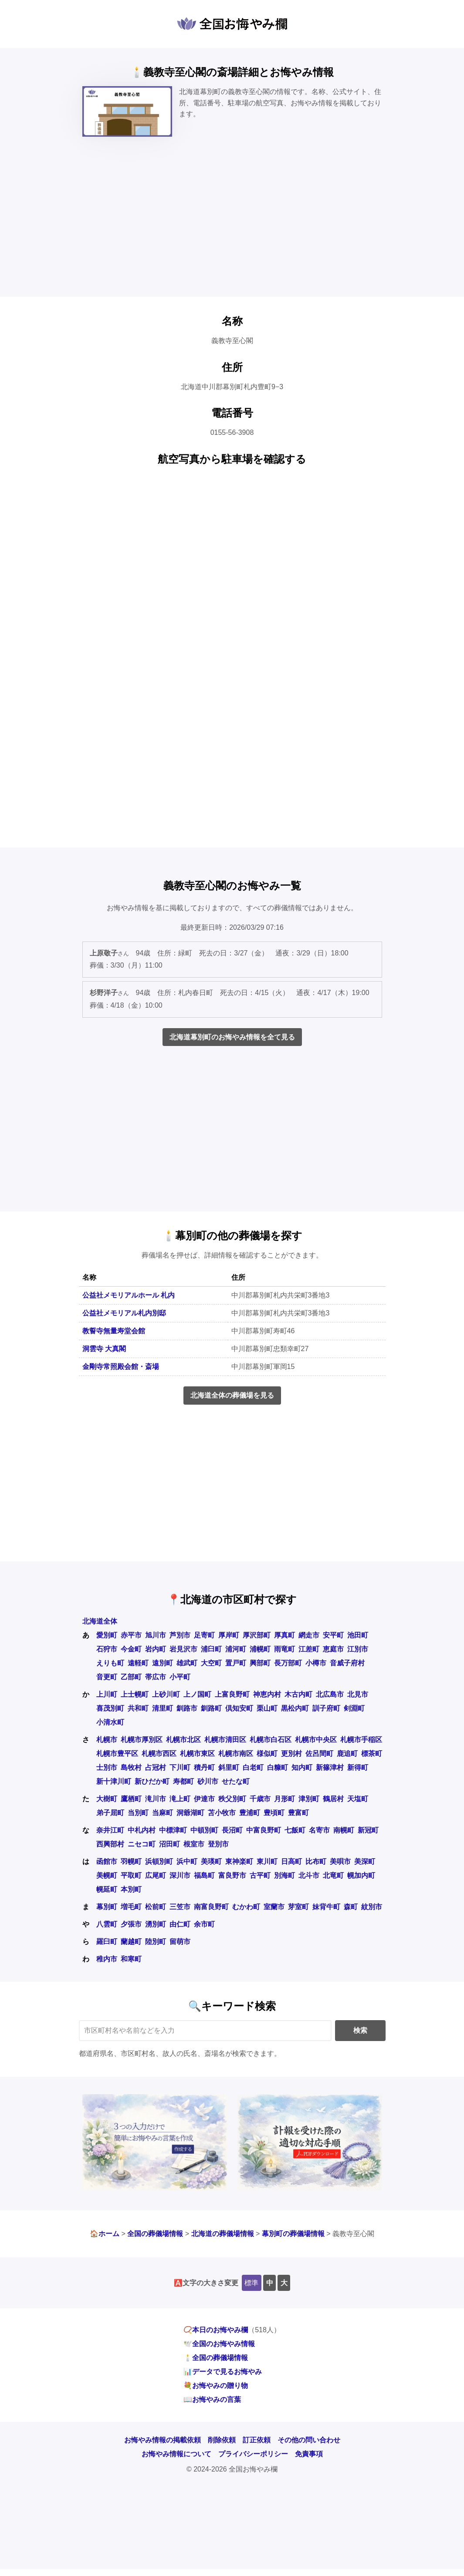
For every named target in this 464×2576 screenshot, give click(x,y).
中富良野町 (263, 1830)
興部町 (260, 1663)
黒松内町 (295, 1708)
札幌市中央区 (316, 1739)
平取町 (131, 1875)
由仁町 (179, 1924)
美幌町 (106, 1875)
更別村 (291, 1753)
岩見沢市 (183, 1649)
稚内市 (106, 1959)
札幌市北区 (183, 1739)
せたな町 (236, 1781)
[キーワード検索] (205, 2030)
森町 (351, 1906)
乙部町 (131, 1677)
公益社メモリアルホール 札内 (128, 1295)
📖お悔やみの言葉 (212, 2399)
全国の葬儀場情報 (155, 2233)
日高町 (291, 1861)
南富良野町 (211, 1906)
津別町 (308, 1799)
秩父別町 (232, 1799)
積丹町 (204, 1767)
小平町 (179, 1677)
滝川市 (155, 1799)
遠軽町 (138, 1663)
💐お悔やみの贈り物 (215, 2385)
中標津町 (173, 1830)
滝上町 (179, 1799)
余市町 (204, 1924)
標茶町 (371, 1753)
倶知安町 (239, 1708)
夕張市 (131, 1924)
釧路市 (186, 1708)
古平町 (260, 1875)
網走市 (308, 1635)
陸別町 (155, 1941)
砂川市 (207, 1781)
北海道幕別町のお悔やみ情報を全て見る (232, 1037)
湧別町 (155, 1924)
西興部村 (110, 1844)
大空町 (211, 1663)
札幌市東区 (197, 1753)
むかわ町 (246, 1906)
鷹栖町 (131, 1799)
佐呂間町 (319, 1753)
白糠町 (277, 1767)
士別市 (106, 1767)
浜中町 (186, 1861)
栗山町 (267, 1708)
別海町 (284, 1875)
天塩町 (357, 1799)
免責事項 (309, 2454)
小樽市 (315, 1663)
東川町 (267, 1861)
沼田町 (169, 1844)
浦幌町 (260, 1649)
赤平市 (131, 1635)
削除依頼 (222, 2440)
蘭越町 (131, 1941)
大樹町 (106, 1799)
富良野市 (232, 1875)
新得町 (357, 1767)
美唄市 (340, 1861)
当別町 (138, 1812)
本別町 (131, 1889)
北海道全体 (99, 1621)
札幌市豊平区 (117, 1753)
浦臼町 (211, 1649)
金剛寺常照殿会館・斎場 (120, 1366)
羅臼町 (106, 1941)
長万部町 (288, 1663)
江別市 (357, 1649)
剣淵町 (354, 1708)
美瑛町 (211, 1861)
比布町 (315, 1861)
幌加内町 (361, 1875)
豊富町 (298, 1812)
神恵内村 (267, 1694)
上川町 (106, 1694)
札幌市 (106, 1739)
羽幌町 (131, 1861)
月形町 (284, 1799)
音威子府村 (347, 1663)
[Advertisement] (232, 225)
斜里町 (228, 1767)
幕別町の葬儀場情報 (293, 2233)
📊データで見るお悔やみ (222, 2371)
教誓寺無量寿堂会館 (113, 1331)
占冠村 (155, 1767)
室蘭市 (274, 1906)
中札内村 (142, 1830)
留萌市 (179, 1941)
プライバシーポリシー (253, 2454)
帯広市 (155, 1677)
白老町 (253, 1767)
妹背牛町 (326, 1906)
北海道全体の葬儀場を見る (232, 1395)
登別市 (218, 1844)
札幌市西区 (159, 1753)
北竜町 (333, 1875)
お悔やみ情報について (176, 2454)
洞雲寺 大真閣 (104, 1348)
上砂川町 (166, 1694)
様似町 (267, 1753)
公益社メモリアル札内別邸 (124, 1313)
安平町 (333, 1635)
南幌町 (343, 1830)
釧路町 (211, 1708)
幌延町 (106, 1889)
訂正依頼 (257, 2440)
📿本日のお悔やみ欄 (215, 2330)
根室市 (193, 1844)
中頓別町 (204, 1830)
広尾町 (155, 1875)
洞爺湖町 (190, 1812)
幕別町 (106, 1906)
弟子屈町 (110, 1812)
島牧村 (131, 1767)
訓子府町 (326, 1708)
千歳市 (260, 1799)
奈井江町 (110, 1830)
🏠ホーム (104, 2233)
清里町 (162, 1708)
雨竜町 (284, 1649)
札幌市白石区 (270, 1739)
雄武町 (186, 1663)
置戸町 (235, 1663)
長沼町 (232, 1830)
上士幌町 (135, 1694)
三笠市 (179, 1906)
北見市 (357, 1694)
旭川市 (155, 1635)
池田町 (357, 1635)
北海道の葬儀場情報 (222, 2233)
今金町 (131, 1649)
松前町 (155, 1906)
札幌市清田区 (225, 1739)
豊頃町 (274, 1812)
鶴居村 (333, 1799)
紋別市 (371, 1906)
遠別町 (162, 1663)
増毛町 (131, 1906)
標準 (251, 2283)
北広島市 (330, 1694)
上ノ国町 (197, 1694)
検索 (360, 2030)
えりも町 (110, 1663)
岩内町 (155, 1649)
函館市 (106, 1861)
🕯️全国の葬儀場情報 (215, 2357)
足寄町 (204, 1635)
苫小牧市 (222, 1812)
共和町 (138, 1708)
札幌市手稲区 (361, 1739)
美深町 (364, 1861)
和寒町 (131, 1959)
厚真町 (284, 1635)
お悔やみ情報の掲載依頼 (162, 2440)
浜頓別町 (159, 1861)
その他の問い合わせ (309, 2440)
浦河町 (235, 1649)
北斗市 (308, 1875)
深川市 (179, 1875)
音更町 (106, 1677)
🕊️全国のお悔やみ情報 (219, 2343)
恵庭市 (333, 1649)
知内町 (301, 1767)
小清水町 (110, 1722)
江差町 (308, 1649)
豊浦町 (249, 1812)
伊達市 (204, 1799)
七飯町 (294, 1830)
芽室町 (298, 1906)
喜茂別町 (110, 1708)
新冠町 (368, 1830)
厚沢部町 (257, 1635)
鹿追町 (347, 1753)
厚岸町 (228, 1635)
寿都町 (183, 1781)
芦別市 (179, 1635)
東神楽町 (239, 1861)
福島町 (204, 1875)
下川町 (179, 1767)
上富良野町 (232, 1694)
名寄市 (319, 1830)
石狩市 (106, 1649)
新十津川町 (113, 1781)
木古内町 (298, 1694)
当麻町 (162, 1812)
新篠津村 (330, 1767)
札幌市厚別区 (142, 1739)
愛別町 (106, 1635)
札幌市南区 (235, 1753)
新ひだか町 (152, 1781)
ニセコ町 (142, 1844)
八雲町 (106, 1924)
